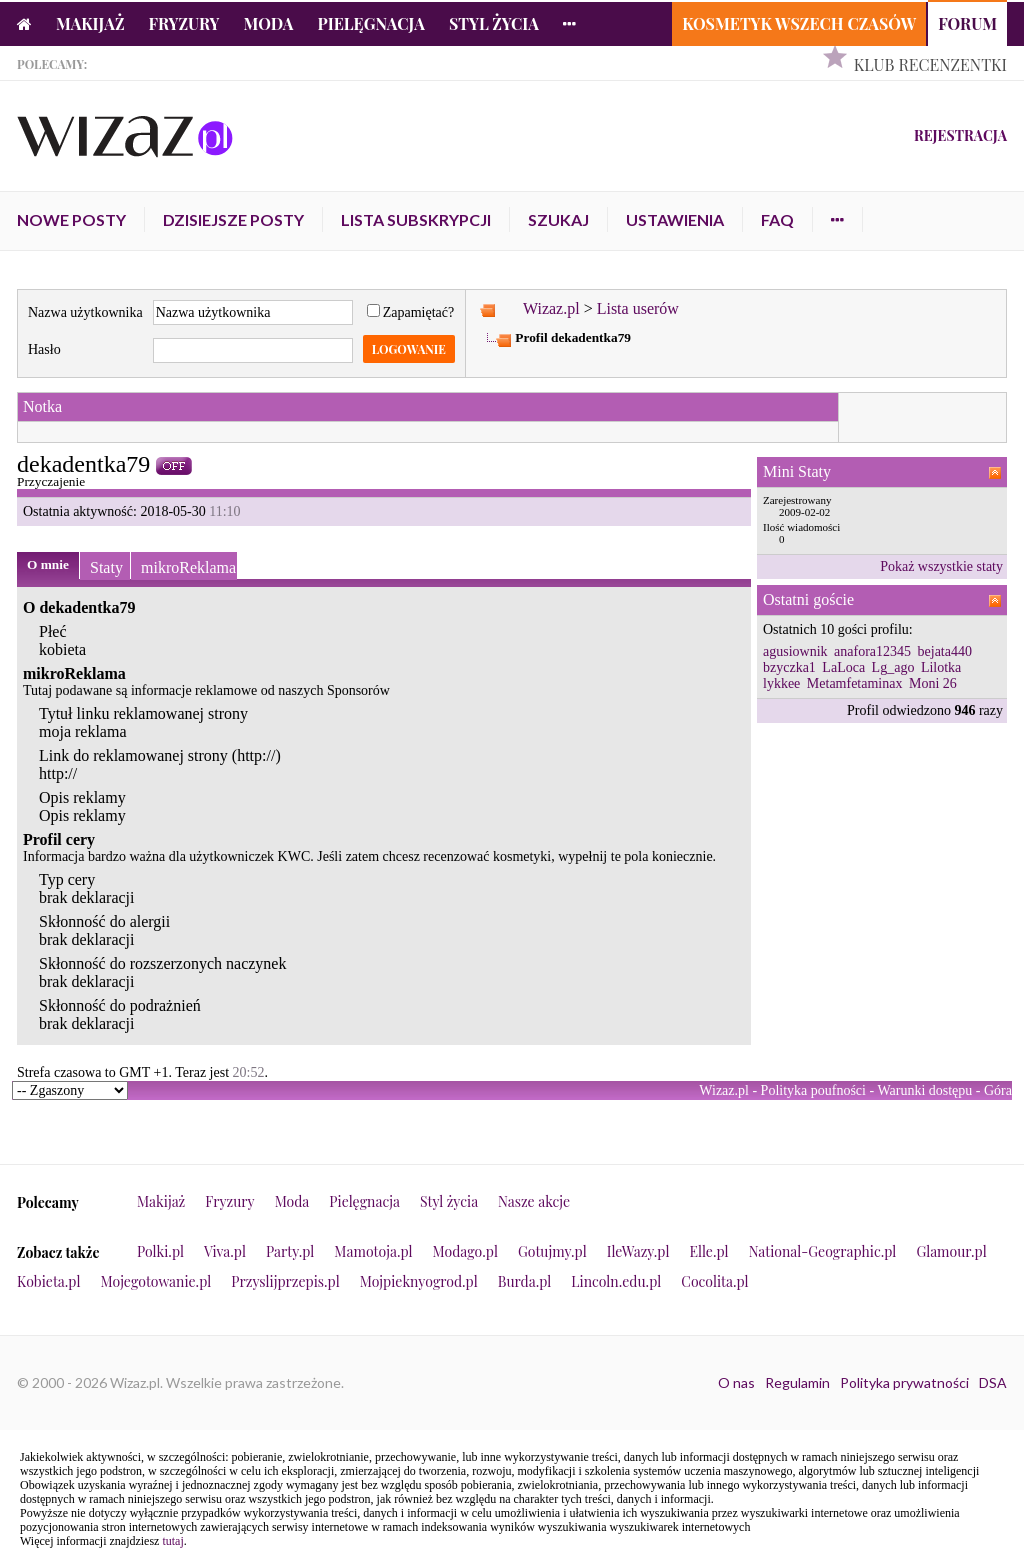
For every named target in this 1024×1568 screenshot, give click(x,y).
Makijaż (90, 23)
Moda (269, 23)
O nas (736, 1382)
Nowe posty (71, 219)
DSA (993, 1382)
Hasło (44, 349)
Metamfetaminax (855, 683)
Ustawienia (675, 219)
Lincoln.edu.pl (616, 1281)
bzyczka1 (789, 667)
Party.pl (290, 1251)
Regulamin (797, 1382)
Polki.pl (160, 1251)
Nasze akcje (534, 1201)
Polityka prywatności (904, 1382)
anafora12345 (872, 651)
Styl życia (494, 23)
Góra (998, 1090)
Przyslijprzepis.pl (285, 1281)
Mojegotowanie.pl (156, 1281)
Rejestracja (960, 135)
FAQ (777, 219)
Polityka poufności (813, 1090)
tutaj (172, 1541)
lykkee (781, 683)
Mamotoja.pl (373, 1251)
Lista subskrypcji (416, 219)
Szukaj (558, 219)
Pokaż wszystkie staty (941, 566)
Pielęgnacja (370, 23)
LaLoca (843, 667)
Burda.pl (525, 1281)
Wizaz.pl (551, 308)
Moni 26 (933, 683)
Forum (967, 23)
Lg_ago (893, 667)
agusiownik (795, 651)
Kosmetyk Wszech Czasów (799, 23)
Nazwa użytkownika (85, 312)
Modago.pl (465, 1251)
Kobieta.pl (49, 1281)
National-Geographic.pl (823, 1251)
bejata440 (945, 651)
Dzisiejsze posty (233, 219)
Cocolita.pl (714, 1281)
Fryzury (184, 23)
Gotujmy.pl (552, 1251)
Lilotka (941, 667)
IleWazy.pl (638, 1251)
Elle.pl (708, 1251)
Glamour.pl (951, 1251)
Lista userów (638, 308)
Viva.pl (225, 1251)
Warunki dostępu (924, 1090)
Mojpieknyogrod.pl (419, 1281)
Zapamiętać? (411, 312)
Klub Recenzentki (930, 64)
